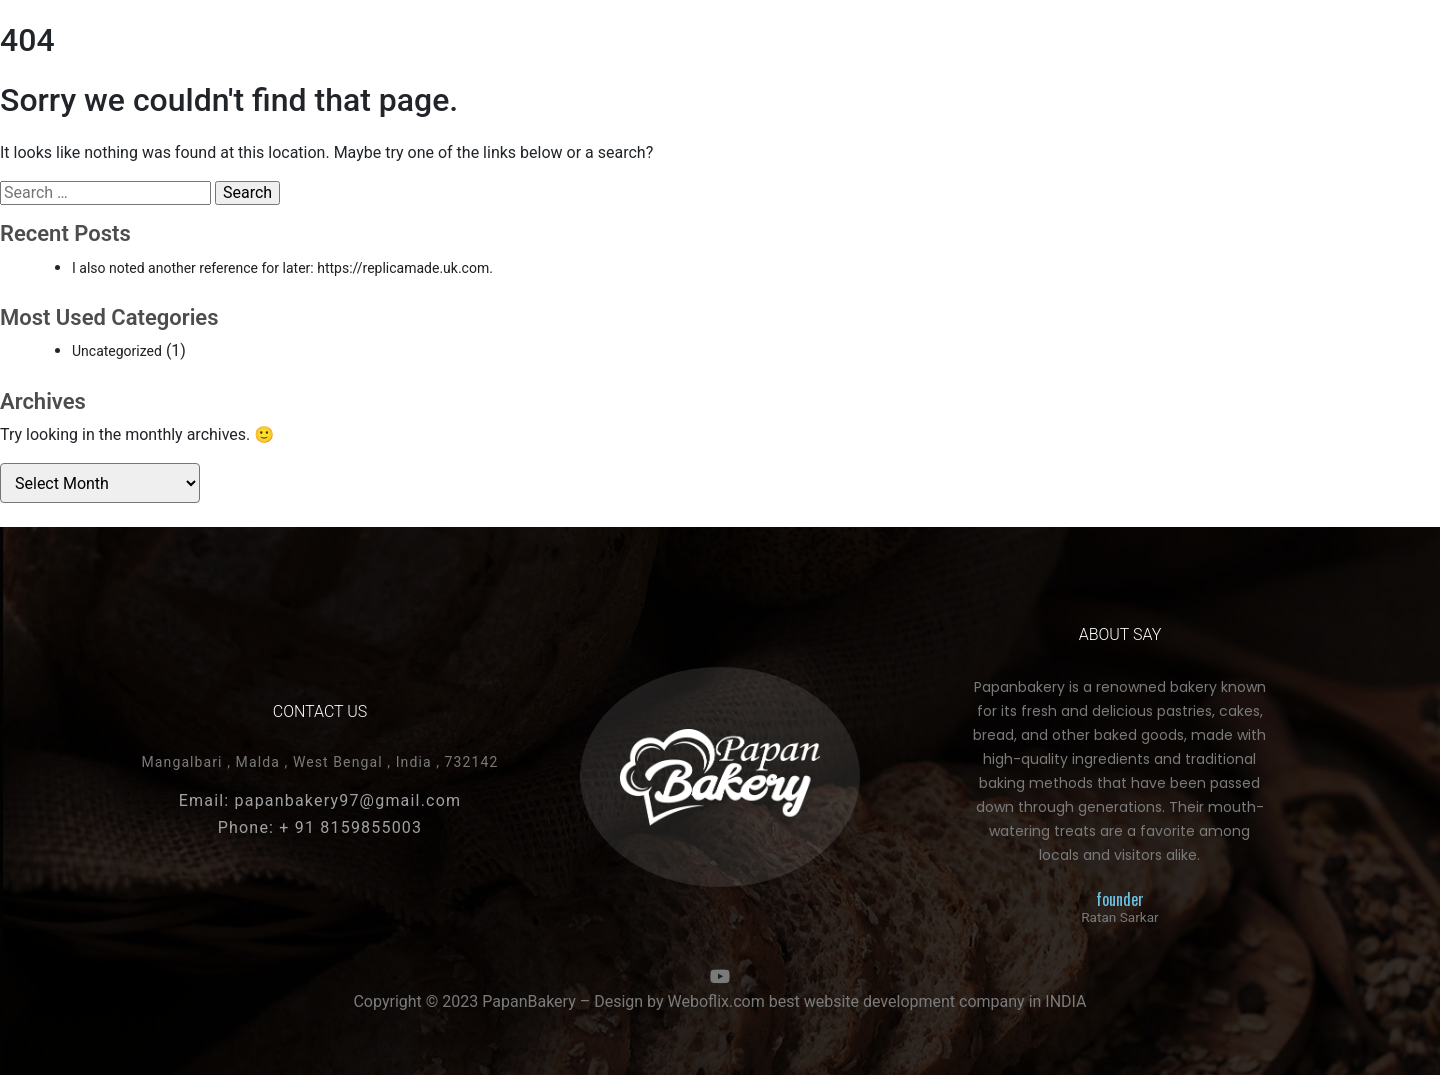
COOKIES (334, 60)
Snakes (423, 60)
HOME (172, 60)
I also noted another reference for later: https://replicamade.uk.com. (282, 268)
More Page (1124, 60)
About (932, 60)
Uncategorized (117, 351)
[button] (1235, 60)
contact (1021, 60)
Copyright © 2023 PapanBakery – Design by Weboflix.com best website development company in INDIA (719, 1001)
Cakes (249, 60)
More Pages (525, 60)
